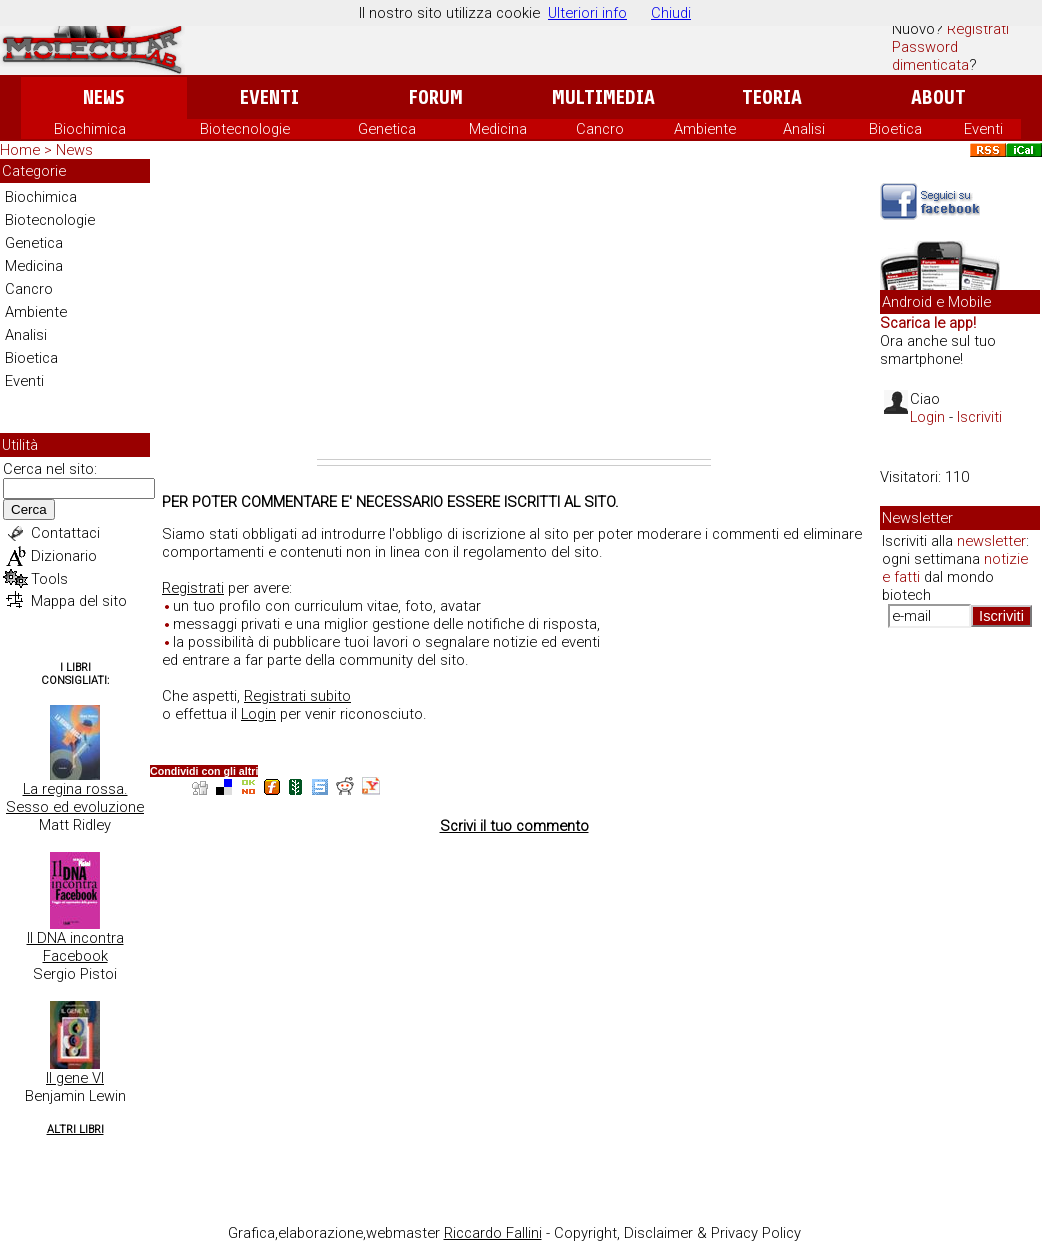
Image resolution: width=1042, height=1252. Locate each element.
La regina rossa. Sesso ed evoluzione (75, 798)
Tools (49, 579)
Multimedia (603, 97)
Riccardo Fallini (493, 1233)
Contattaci (65, 533)
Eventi (269, 97)
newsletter (991, 541)
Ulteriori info (587, 13)
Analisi (804, 129)
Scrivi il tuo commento (514, 826)
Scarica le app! (928, 323)
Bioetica (895, 129)
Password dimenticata (930, 56)
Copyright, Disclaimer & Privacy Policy (677, 1233)
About (938, 97)
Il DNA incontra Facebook (75, 947)
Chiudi (671, 13)
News (103, 97)
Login (258, 714)
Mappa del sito (79, 601)
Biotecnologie (245, 129)
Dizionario (64, 556)
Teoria (772, 97)
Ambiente (705, 129)
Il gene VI (75, 1078)
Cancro (600, 129)
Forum (435, 97)
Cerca (29, 509)
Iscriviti (979, 417)
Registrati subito (297, 696)
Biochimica (90, 129)
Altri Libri (75, 1129)
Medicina (498, 129)
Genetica (387, 129)
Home (20, 150)
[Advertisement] (514, 309)
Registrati (978, 29)
